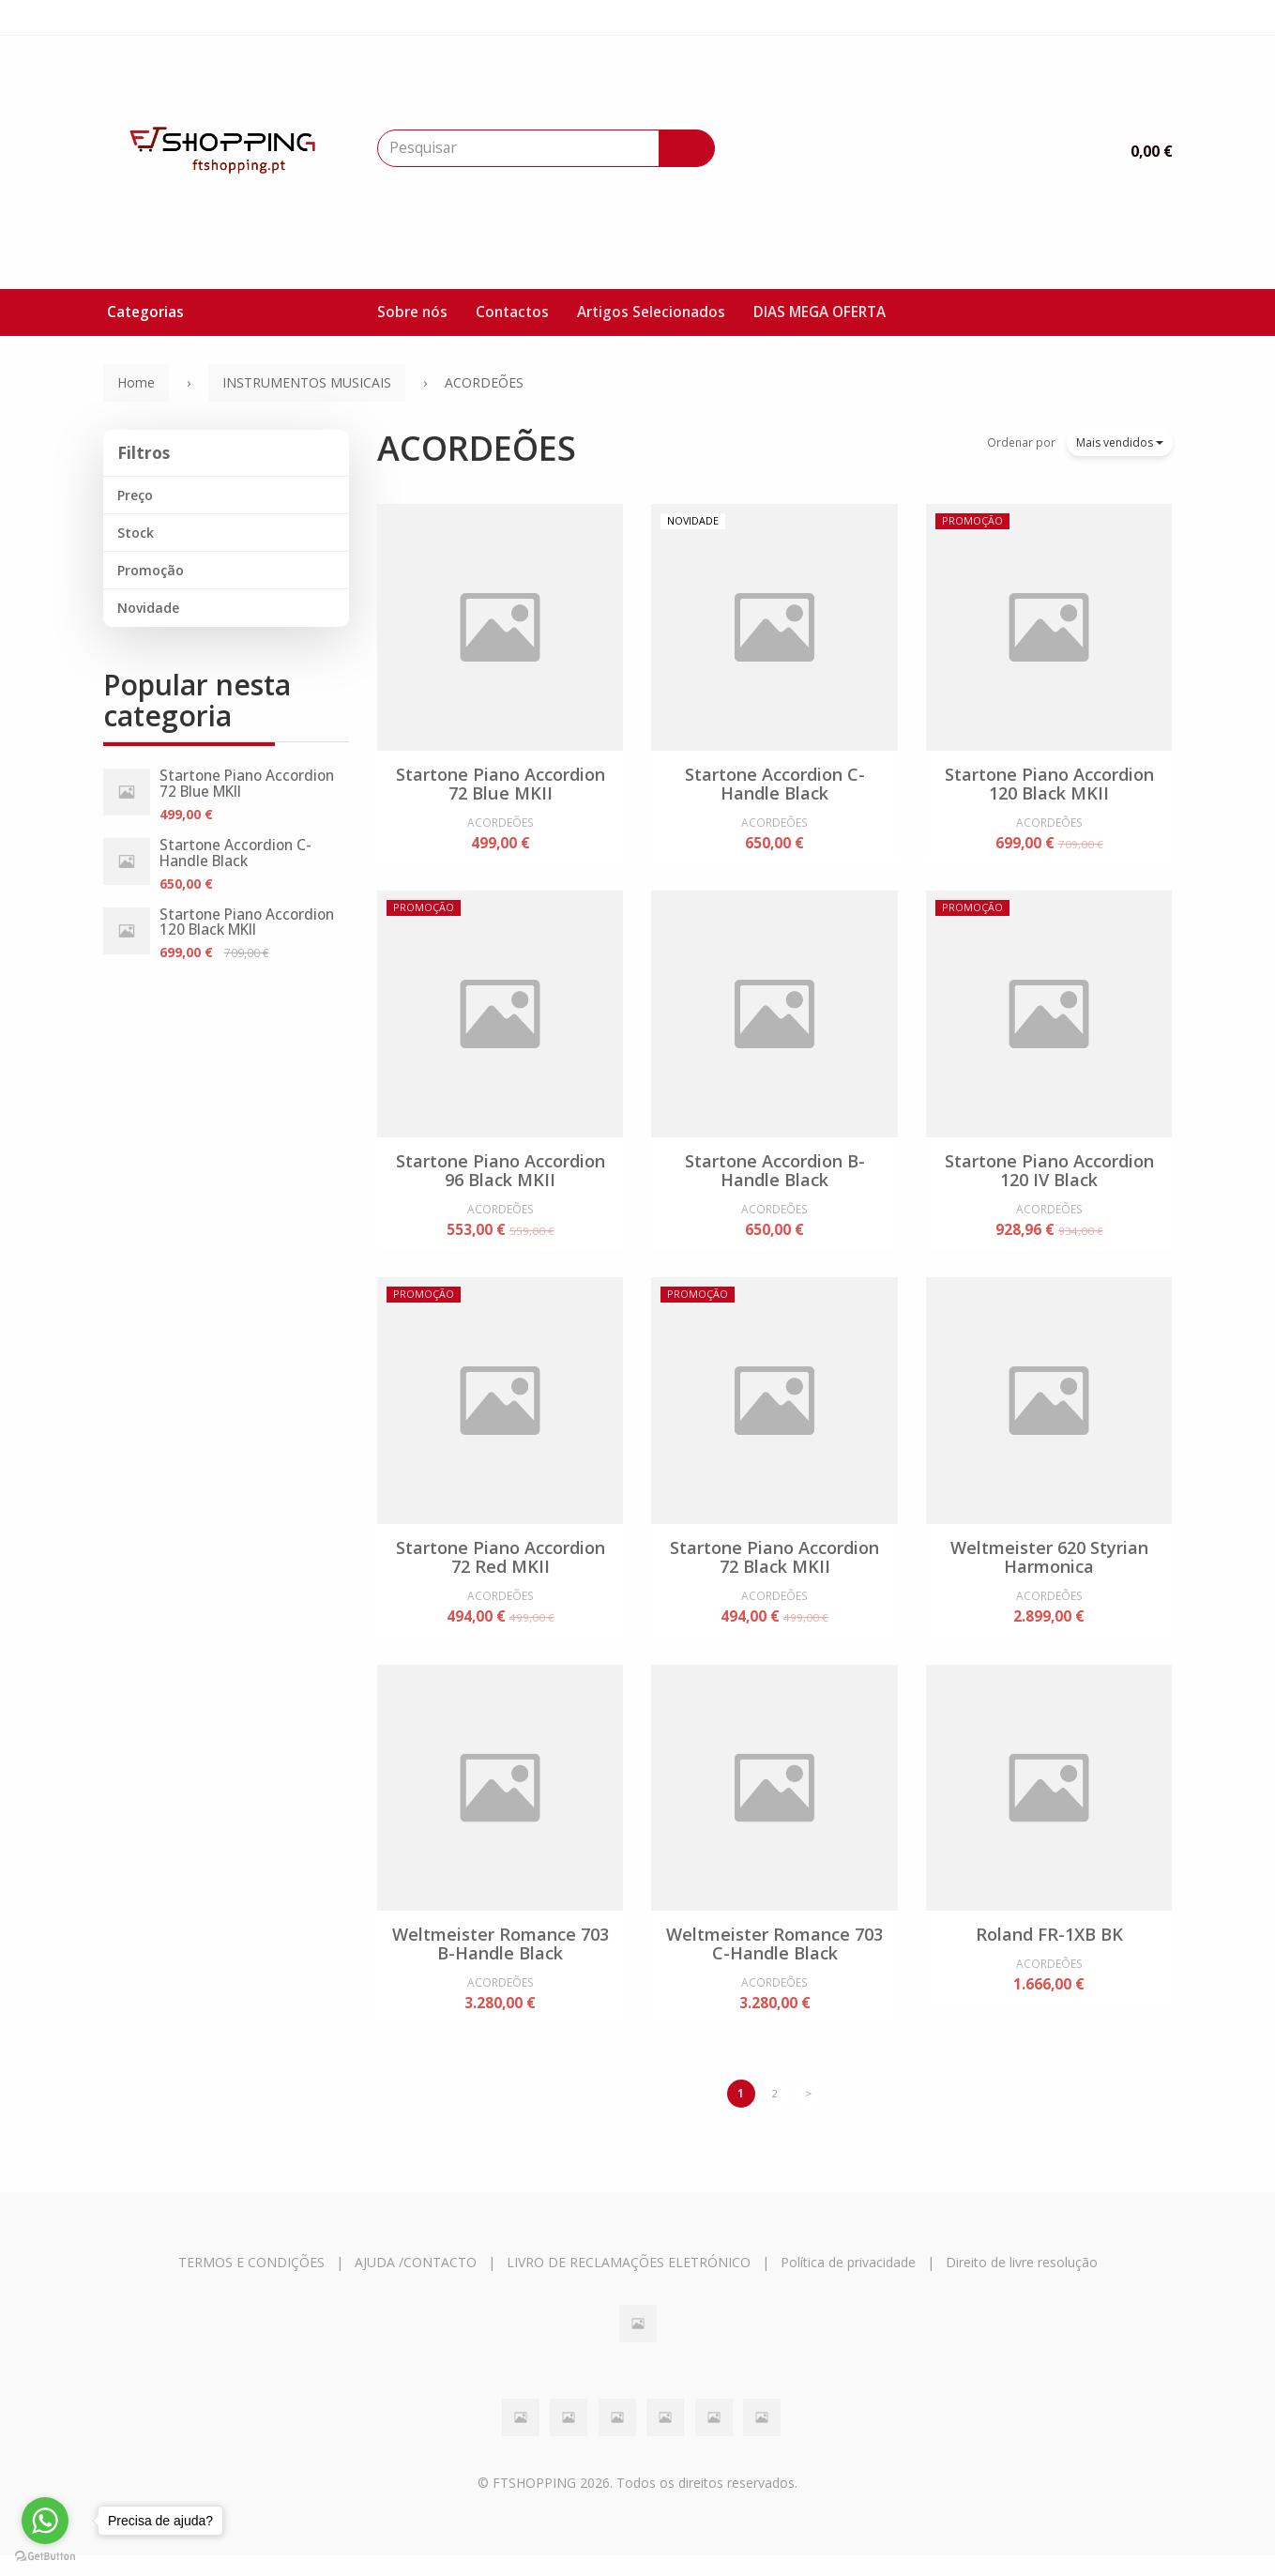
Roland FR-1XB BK (1049, 1949)
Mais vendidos (1119, 442)
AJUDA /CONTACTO (416, 2282)
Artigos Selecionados (651, 312)
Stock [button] (135, 532)
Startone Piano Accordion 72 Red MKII (500, 1567)
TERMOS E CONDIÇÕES (251, 2282)
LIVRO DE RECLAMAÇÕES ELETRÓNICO (629, 2282)
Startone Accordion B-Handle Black (775, 1175)
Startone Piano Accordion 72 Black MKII (774, 1567)
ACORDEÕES (476, 448)
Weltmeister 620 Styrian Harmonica (1049, 1567)
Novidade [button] (148, 608)
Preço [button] (135, 495)
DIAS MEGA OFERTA (819, 312)
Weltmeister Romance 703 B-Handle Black (500, 1958)
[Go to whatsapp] (45, 2520)
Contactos (512, 312)
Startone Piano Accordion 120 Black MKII (246, 922)
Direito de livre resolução (1022, 2282)
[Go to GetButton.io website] (45, 2557)
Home (136, 382)
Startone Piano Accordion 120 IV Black (1049, 1175)
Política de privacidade (848, 2282)
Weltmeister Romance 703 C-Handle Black (774, 1958)
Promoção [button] (150, 570)
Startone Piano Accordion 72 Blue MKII (246, 783)
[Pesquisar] (687, 148)
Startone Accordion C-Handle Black (235, 853)
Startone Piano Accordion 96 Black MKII (500, 1175)
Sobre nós (412, 312)
